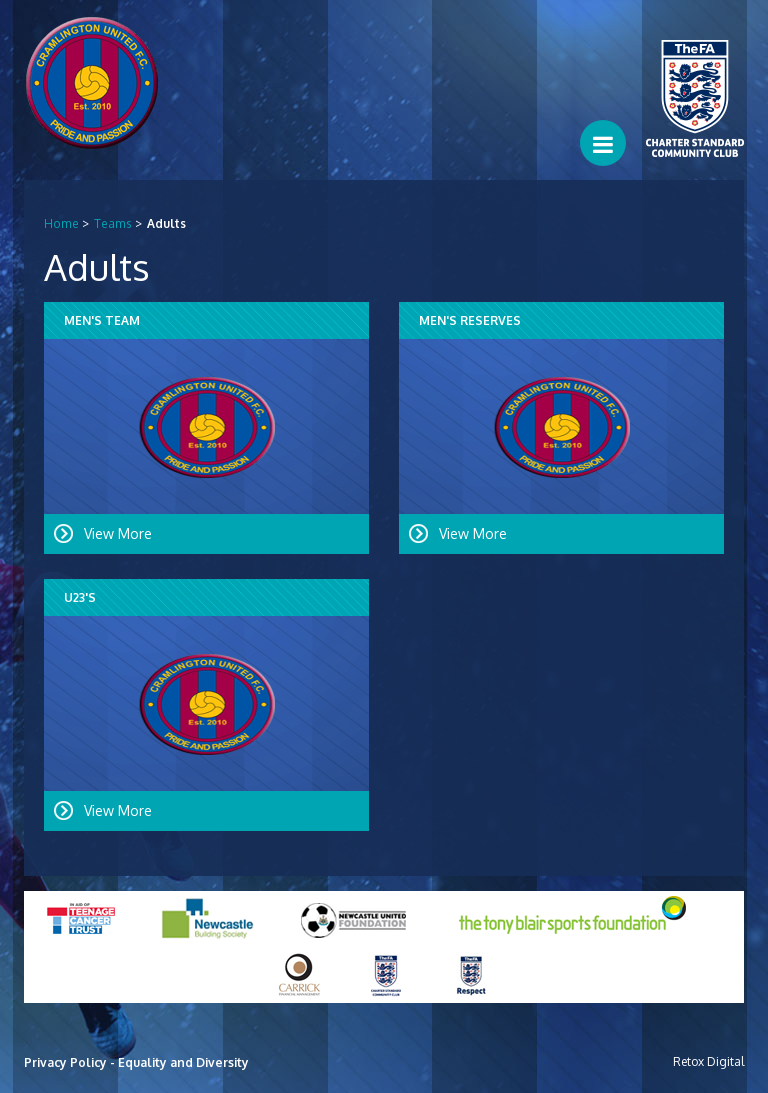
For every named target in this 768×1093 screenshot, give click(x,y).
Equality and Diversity (183, 1062)
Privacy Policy (65, 1062)
